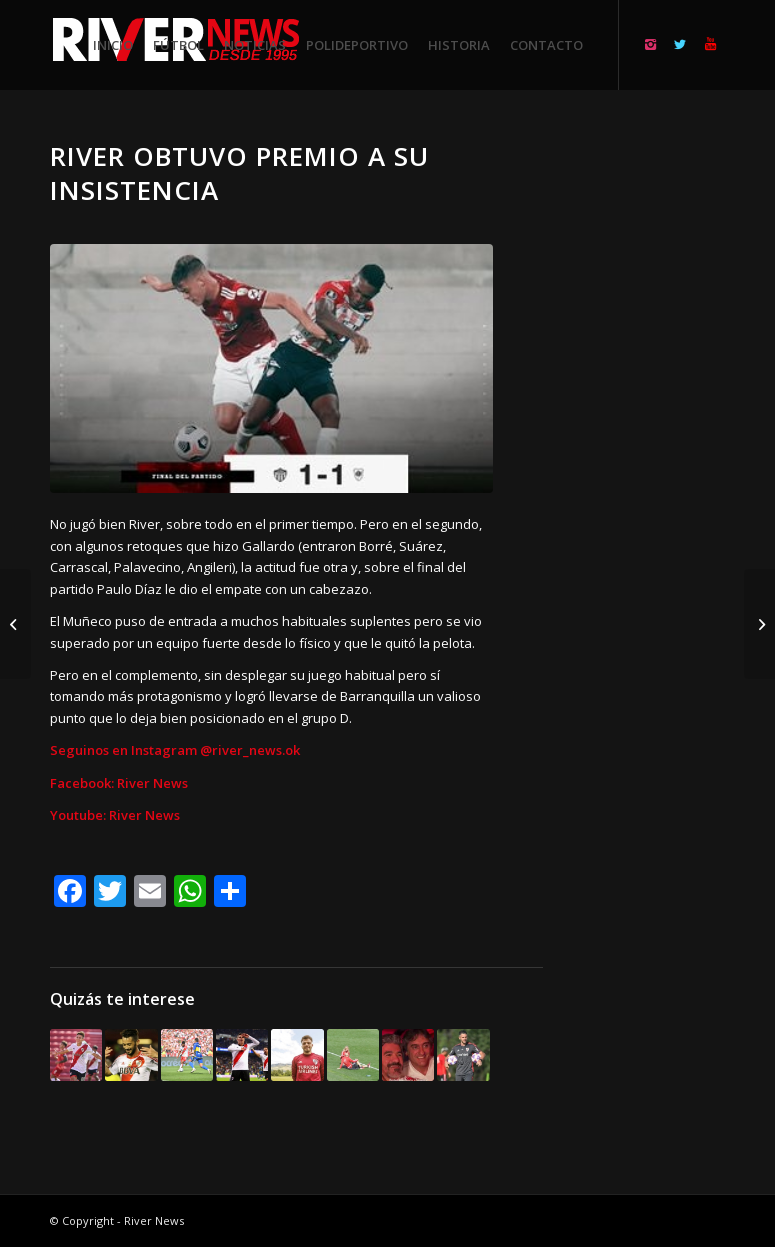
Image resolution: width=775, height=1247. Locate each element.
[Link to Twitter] (680, 44)
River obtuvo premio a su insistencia (239, 173)
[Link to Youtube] (710, 44)
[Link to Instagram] (650, 44)
